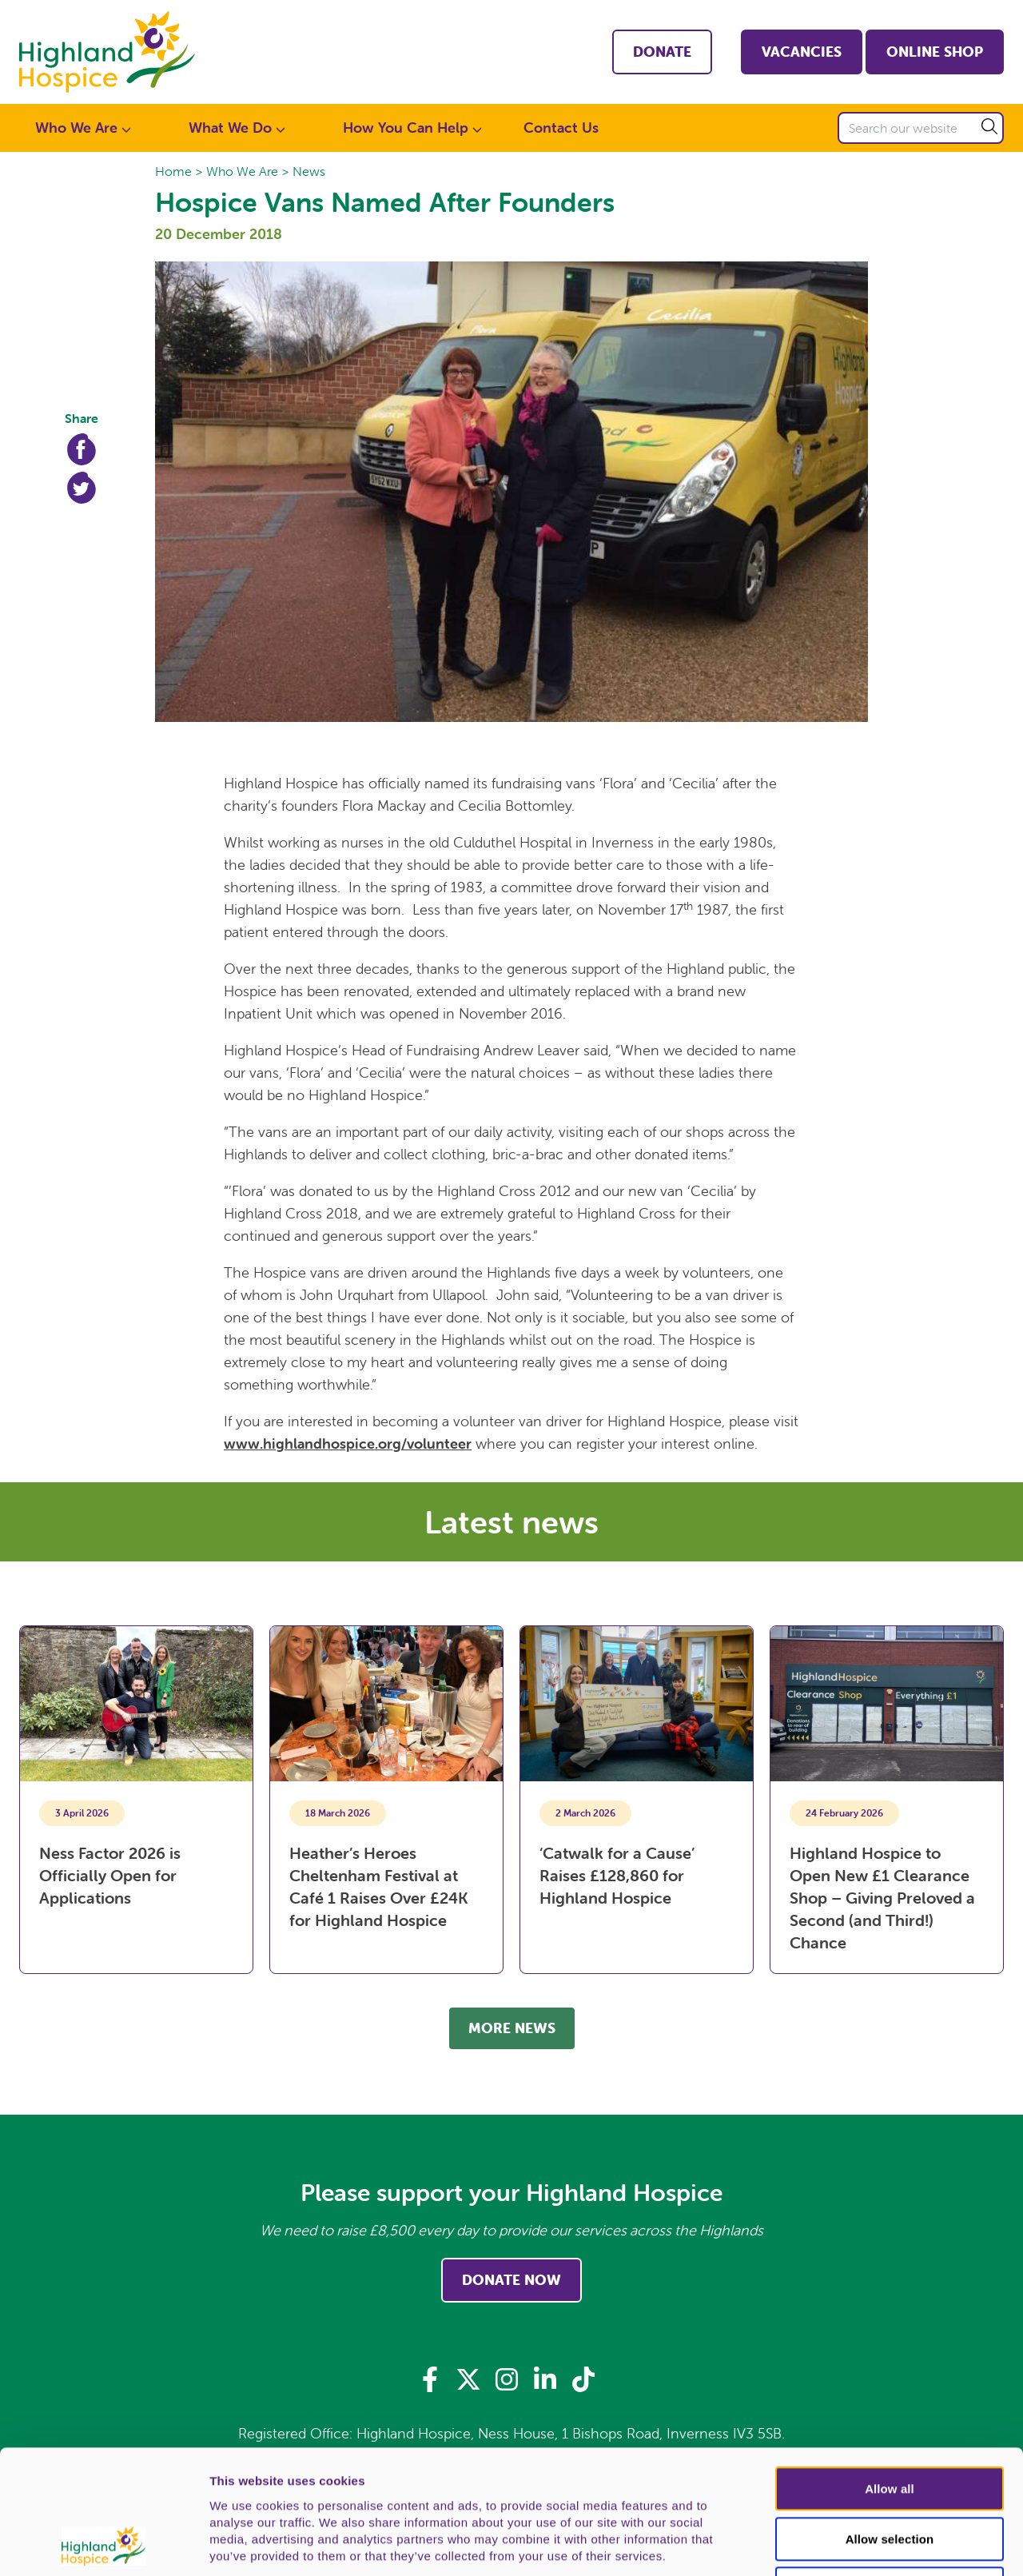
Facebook (82, 449)
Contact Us (561, 127)
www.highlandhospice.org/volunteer (348, 1443)
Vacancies (802, 51)
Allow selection (890, 2423)
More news (511, 2028)
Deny (889, 2472)
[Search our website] (921, 128)
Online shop (934, 51)
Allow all (889, 2372)
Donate (662, 51)
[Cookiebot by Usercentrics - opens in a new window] (103, 2545)
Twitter (82, 488)
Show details (839, 2545)
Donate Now (511, 2280)
